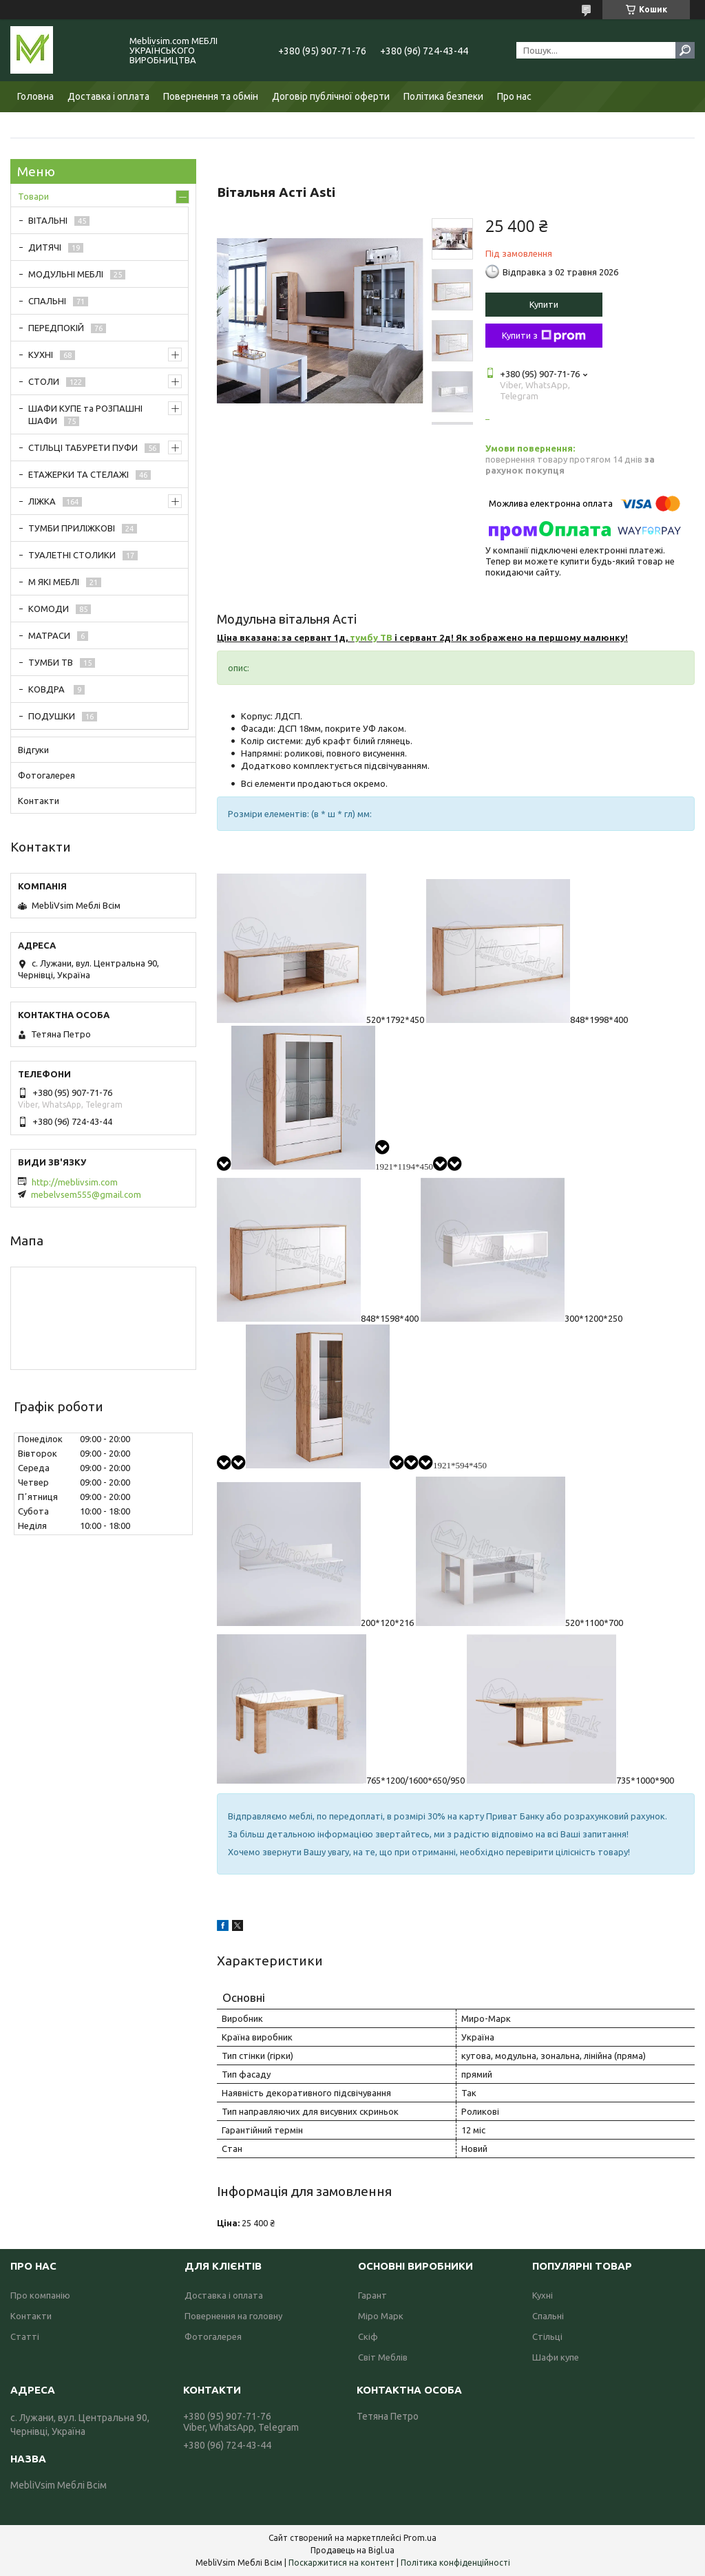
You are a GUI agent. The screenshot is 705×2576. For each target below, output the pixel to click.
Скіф (368, 2336)
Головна (35, 96)
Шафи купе (555, 2357)
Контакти (38, 800)
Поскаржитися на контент (341, 2562)
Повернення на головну (233, 2316)
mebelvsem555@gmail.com (86, 1194)
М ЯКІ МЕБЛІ (53, 582)
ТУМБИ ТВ (50, 662)
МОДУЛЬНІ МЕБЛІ (65, 274)
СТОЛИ (43, 381)
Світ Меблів (383, 2357)
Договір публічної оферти (331, 96)
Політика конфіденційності (455, 2562)
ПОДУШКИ (51, 716)
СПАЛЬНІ (47, 301)
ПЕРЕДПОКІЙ (56, 327)
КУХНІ (40, 354)
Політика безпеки (443, 96)
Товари (33, 196)
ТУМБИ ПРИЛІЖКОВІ (71, 528)
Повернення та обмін (210, 96)
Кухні (542, 2295)
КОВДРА (47, 689)
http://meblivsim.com (75, 1182)
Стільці (547, 2336)
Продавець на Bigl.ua (352, 2550)
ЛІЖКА (42, 501)
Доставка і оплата (108, 96)
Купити (543, 304)
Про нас (514, 96)
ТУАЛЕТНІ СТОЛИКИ (72, 555)
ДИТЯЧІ (44, 247)
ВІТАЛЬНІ (47, 220)
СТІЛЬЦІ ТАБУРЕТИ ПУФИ (83, 447)
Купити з (544, 336)
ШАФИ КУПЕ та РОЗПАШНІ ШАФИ (85, 414)
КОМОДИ (48, 608)
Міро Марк (380, 2316)
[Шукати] (685, 50)
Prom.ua (419, 2537)
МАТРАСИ (49, 635)
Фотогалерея (46, 775)
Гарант (372, 2295)
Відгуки (33, 749)
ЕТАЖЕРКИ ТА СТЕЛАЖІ (78, 474)
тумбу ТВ (371, 637)
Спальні (548, 2316)
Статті (24, 2336)
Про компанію (40, 2295)
